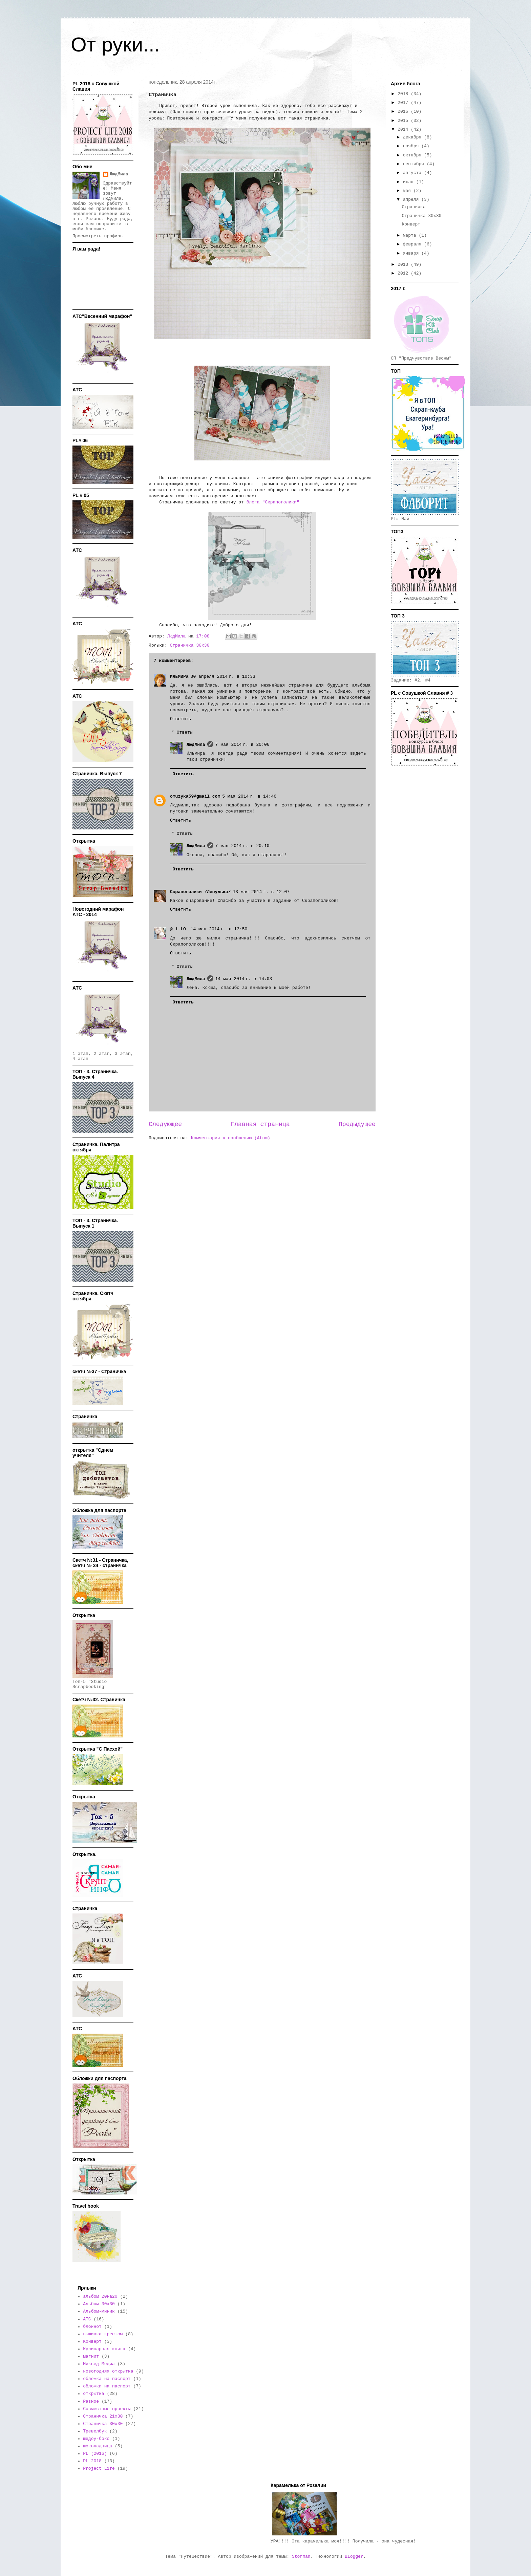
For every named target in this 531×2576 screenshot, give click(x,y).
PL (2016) (95, 2453)
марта (411, 235)
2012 (404, 273)
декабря (413, 137)
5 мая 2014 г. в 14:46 (249, 796)
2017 (404, 102)
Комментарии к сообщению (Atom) (230, 1138)
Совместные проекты (106, 2408)
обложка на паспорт (106, 2378)
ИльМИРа (179, 676)
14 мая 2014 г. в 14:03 (243, 978)
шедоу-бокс (96, 2438)
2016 (404, 111)
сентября (415, 164)
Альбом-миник (99, 2311)
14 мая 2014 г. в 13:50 (219, 929)
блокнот (92, 2326)
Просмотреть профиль (97, 236)
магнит (91, 2356)
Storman (301, 2556)
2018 (404, 93)
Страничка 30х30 (189, 645)
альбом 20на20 (100, 2296)
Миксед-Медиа (99, 2363)
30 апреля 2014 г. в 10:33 (223, 676)
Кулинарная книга (104, 2349)
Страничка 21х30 (103, 2416)
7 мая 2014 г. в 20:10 (242, 845)
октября (413, 155)
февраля (413, 244)
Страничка (413, 207)
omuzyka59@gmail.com (195, 796)
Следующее (165, 1124)
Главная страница (260, 1124)
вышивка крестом (103, 2334)
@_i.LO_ (179, 929)
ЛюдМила (196, 744)
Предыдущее (357, 1124)
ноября (412, 146)
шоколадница (97, 2446)
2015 (404, 120)
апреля (412, 199)
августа (413, 172)
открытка (93, 2393)
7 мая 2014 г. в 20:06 (242, 744)
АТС (87, 2319)
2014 (404, 129)
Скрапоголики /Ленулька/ (200, 891)
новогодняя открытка (108, 2371)
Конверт (411, 224)
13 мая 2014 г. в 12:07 (261, 891)
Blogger (354, 2556)
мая (408, 190)
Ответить (180, 718)
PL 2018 (92, 2461)
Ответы (185, 732)
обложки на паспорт (106, 2386)
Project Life (99, 2468)
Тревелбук (95, 2431)
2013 (404, 264)
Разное (91, 2401)
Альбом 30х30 (99, 2304)
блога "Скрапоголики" (274, 502)
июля (409, 182)
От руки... (115, 44)
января (412, 253)
